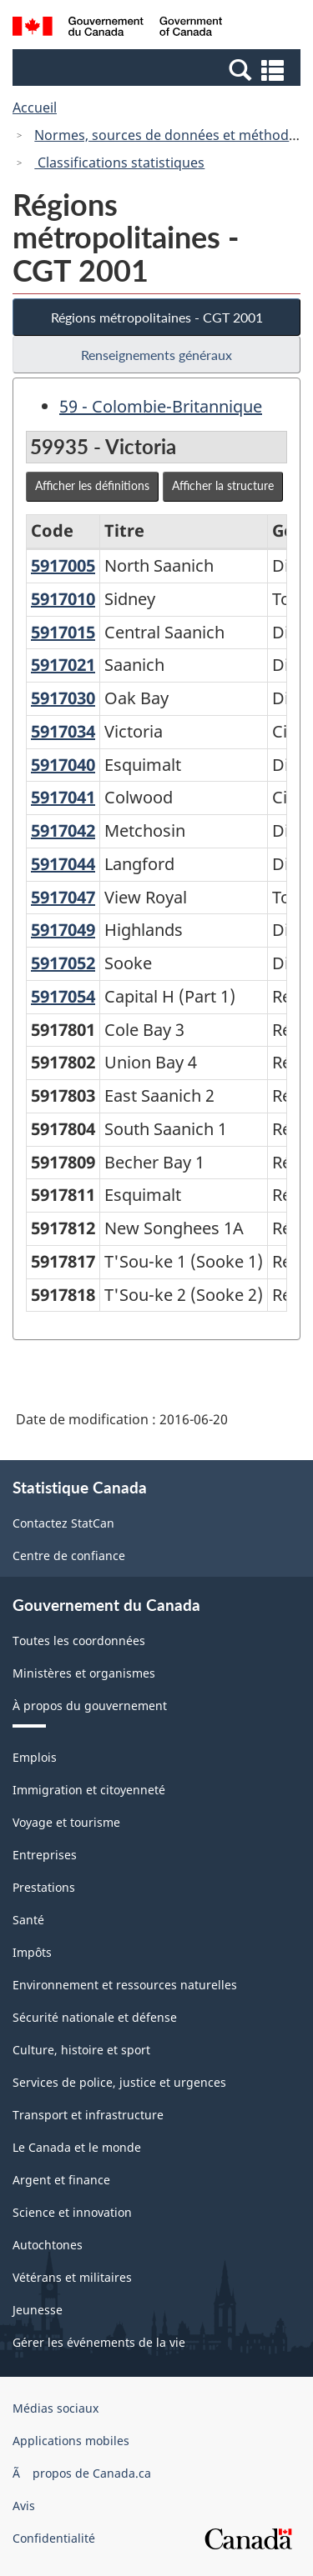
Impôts (32, 1952)
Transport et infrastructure (88, 2115)
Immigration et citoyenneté (89, 1790)
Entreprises (45, 1855)
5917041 (63, 797)
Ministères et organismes (84, 1673)
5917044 (63, 864)
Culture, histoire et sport (81, 2050)
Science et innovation (72, 2212)
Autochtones (48, 2245)
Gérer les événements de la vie (99, 2342)
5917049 (63, 929)
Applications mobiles (71, 2440)
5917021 (63, 664)
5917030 (63, 698)
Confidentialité (54, 2538)
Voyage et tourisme (66, 1822)
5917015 (63, 632)
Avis (24, 2505)
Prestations (44, 1887)
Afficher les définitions (92, 485)
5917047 (63, 897)
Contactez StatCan (63, 1523)
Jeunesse (38, 2310)
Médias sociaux (55, 2408)
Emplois (35, 1757)
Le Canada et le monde (77, 2147)
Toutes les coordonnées (79, 1640)
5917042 (63, 830)
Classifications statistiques (119, 162)
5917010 (63, 599)
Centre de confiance (69, 1555)
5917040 (63, 764)
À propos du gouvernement (90, 1705)
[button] (158, 69)
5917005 (63, 565)
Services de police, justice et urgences (119, 2082)
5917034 (63, 731)
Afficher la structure (223, 485)
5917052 (63, 963)
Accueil (35, 107)
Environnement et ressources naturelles (125, 1985)
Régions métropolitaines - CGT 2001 (157, 317)
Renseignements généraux (156, 355)
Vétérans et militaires (72, 2277)
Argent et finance (61, 2180)
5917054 (63, 996)
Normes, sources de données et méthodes (168, 135)
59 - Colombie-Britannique (160, 406)
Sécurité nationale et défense (95, 2017)
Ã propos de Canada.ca (82, 2473)
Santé (28, 1920)
